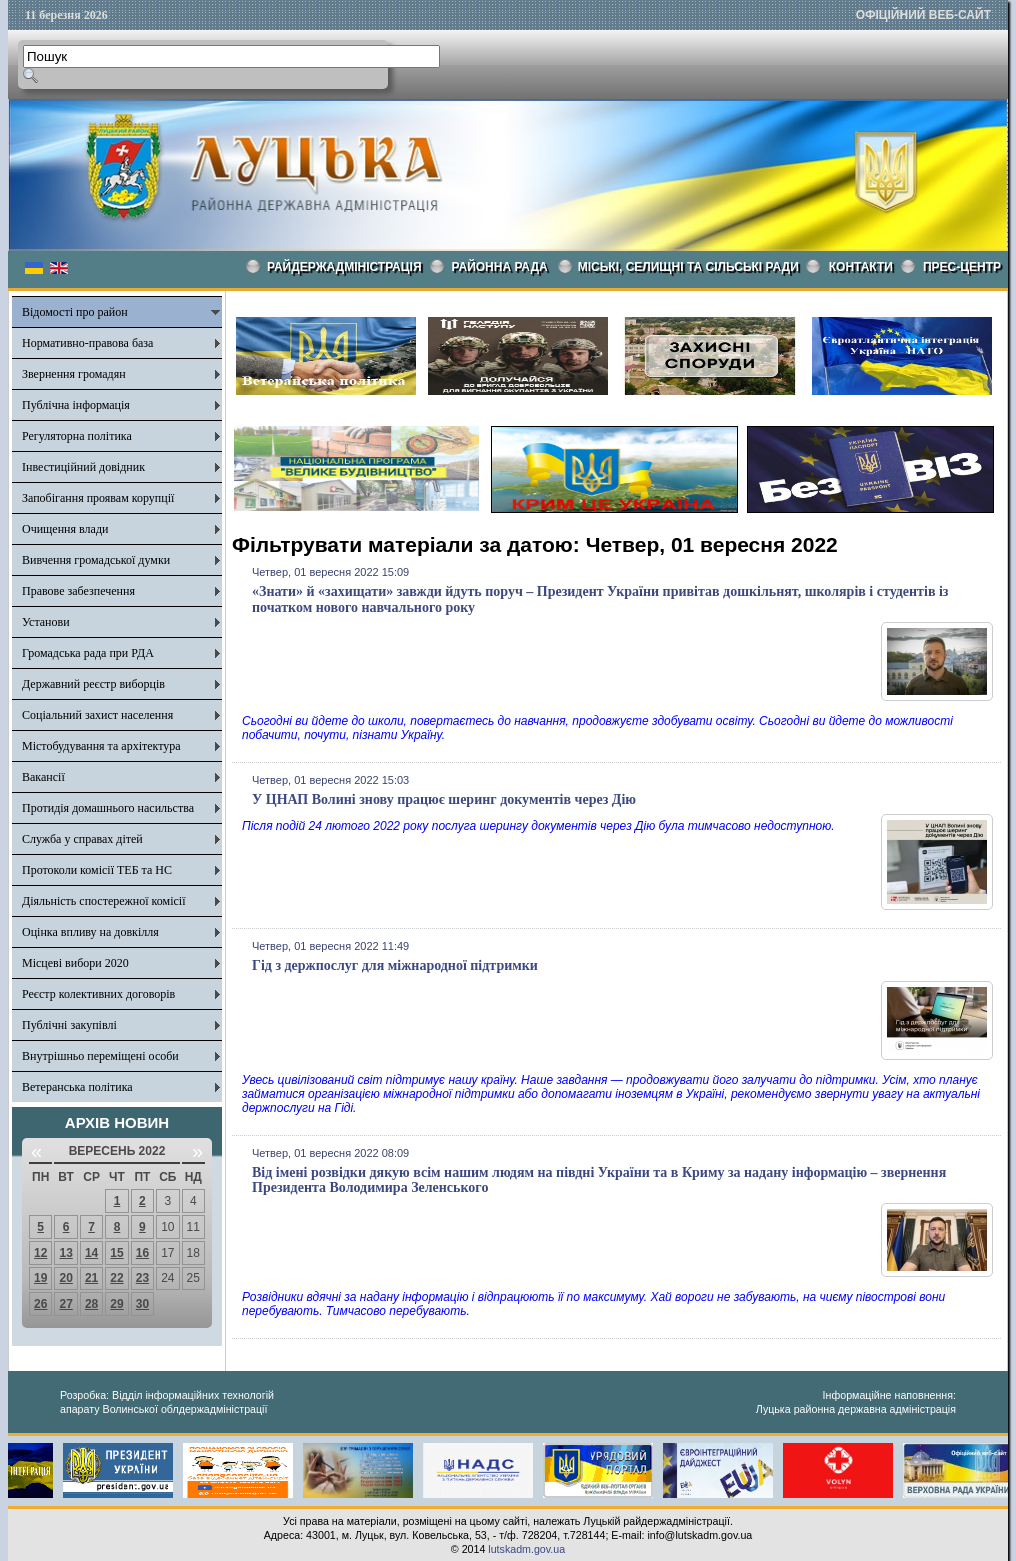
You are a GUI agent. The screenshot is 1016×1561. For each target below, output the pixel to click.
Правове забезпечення (78, 591)
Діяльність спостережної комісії (104, 901)
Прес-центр (962, 267)
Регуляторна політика (77, 436)
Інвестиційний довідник (83, 467)
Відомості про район (75, 312)
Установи (46, 622)
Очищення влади (65, 529)
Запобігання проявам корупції (98, 498)
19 (40, 1278)
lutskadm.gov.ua (526, 1549)
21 (91, 1278)
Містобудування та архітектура (101, 746)
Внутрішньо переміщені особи (100, 1056)
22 (116, 1278)
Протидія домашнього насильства (108, 808)
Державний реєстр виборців (93, 684)
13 (65, 1253)
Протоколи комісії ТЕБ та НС (97, 870)
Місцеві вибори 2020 (75, 963)
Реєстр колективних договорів (98, 994)
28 (91, 1304)
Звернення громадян (74, 374)
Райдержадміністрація (344, 267)
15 (116, 1253)
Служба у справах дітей (82, 839)
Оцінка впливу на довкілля (90, 932)
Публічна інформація (76, 405)
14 (91, 1253)
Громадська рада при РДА (88, 653)
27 (65, 1304)
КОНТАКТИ (861, 267)
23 (142, 1278)
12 (40, 1253)
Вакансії (43, 777)
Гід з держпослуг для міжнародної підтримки (395, 965)
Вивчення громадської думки (96, 560)
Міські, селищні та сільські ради (688, 267)
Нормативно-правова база (87, 343)
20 (65, 1278)
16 (142, 1253)
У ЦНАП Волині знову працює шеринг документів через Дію (444, 799)
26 (40, 1304)
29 (116, 1304)
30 (142, 1304)
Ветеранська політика (77, 1087)
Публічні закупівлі (69, 1025)
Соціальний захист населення (97, 715)
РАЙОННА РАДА (500, 267)
